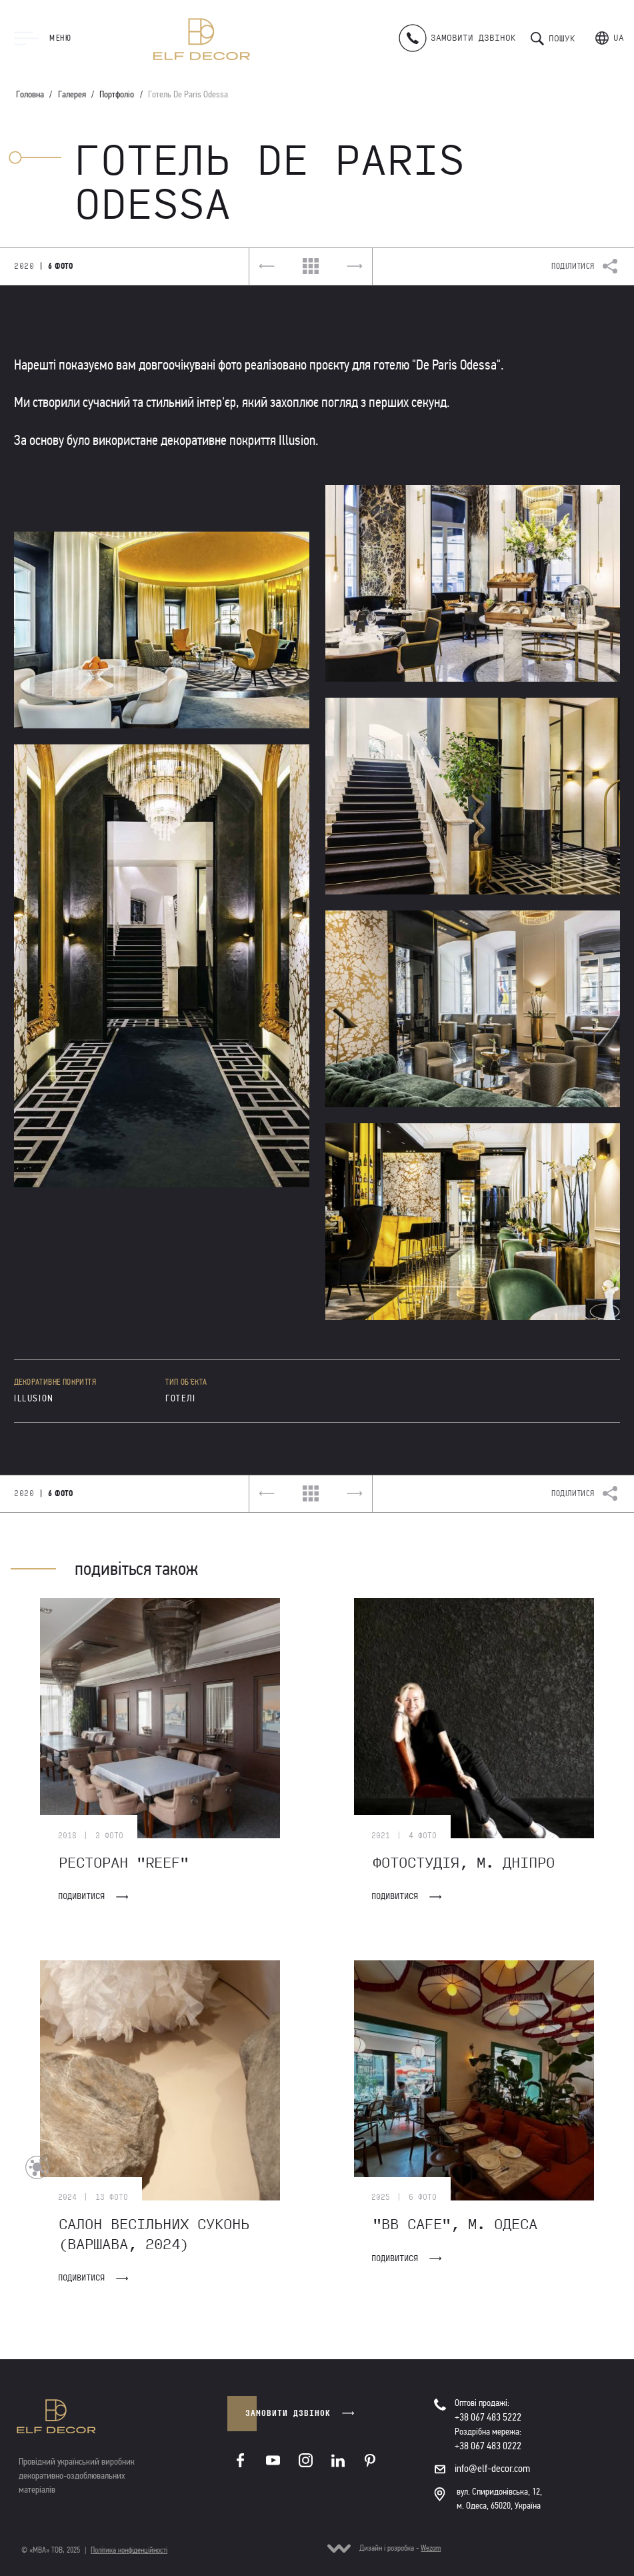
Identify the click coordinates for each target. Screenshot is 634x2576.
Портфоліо (116, 94)
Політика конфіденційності (129, 2550)
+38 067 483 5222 (488, 2417)
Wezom (431, 2548)
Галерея (72, 94)
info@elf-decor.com (492, 2468)
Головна (30, 94)
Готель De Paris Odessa (188, 94)
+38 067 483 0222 (488, 2445)
